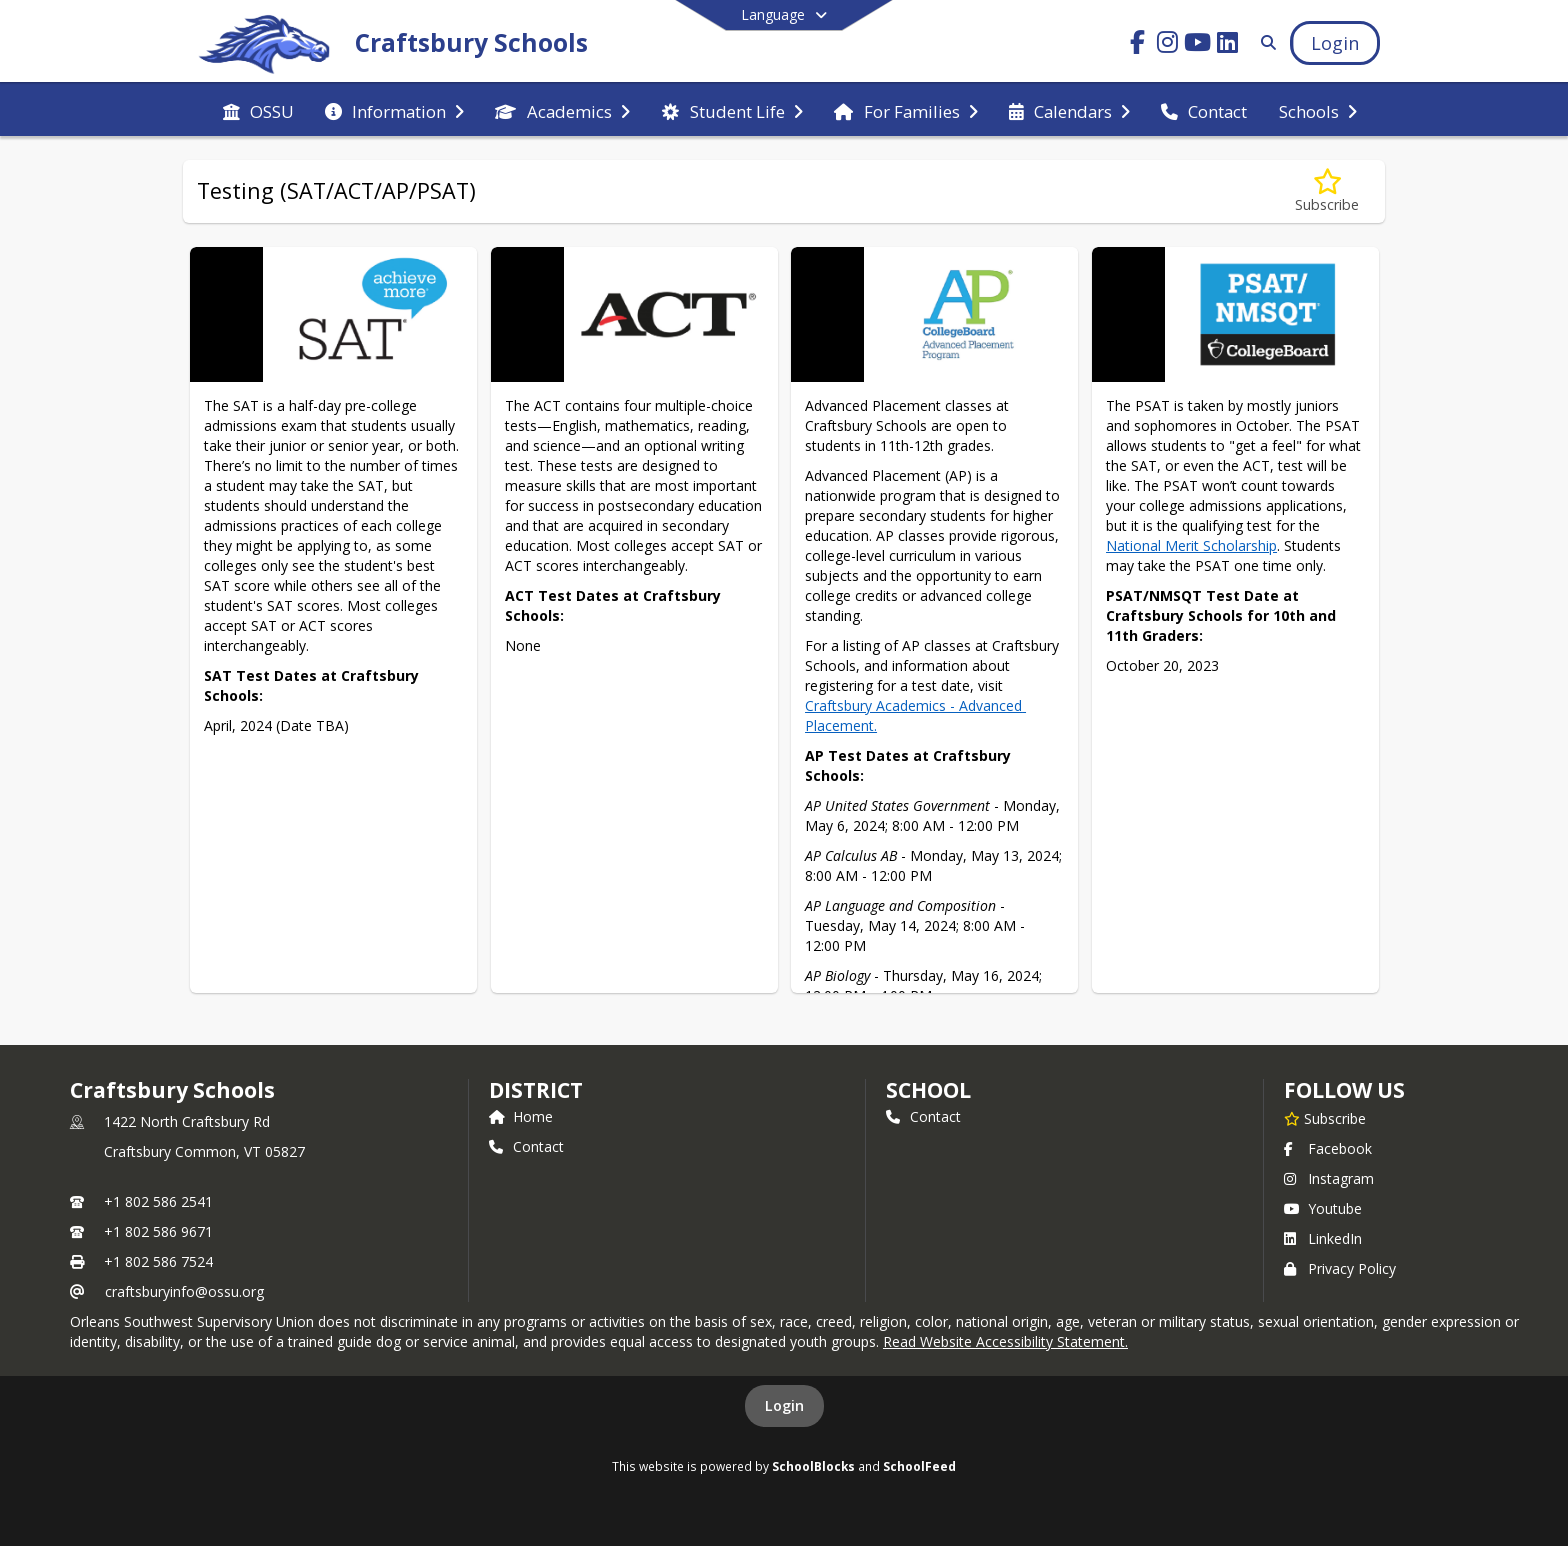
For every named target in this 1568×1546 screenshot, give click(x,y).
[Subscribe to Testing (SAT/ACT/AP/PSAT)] (1327, 191)
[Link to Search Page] (1264, 42)
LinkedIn (1323, 1238)
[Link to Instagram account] (1168, 45)
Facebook (1328, 1148)
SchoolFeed (919, 1466)
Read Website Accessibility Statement (1004, 1341)
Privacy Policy (1340, 1268)
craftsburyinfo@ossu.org (184, 1291)
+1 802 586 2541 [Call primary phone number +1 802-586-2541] (158, 1201)
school (928, 1090)
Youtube (1323, 1208)
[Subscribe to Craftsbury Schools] (1325, 1118)
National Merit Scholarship (1191, 545)
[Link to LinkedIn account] (1228, 45)
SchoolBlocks (813, 1466)
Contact (526, 1146)
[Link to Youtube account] (1198, 45)
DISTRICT (536, 1090)
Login (784, 1405)
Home (521, 1116)
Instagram (1329, 1178)
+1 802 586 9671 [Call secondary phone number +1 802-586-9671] (158, 1231)
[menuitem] (258, 110)
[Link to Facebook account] (1138, 45)
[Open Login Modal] (1335, 43)
